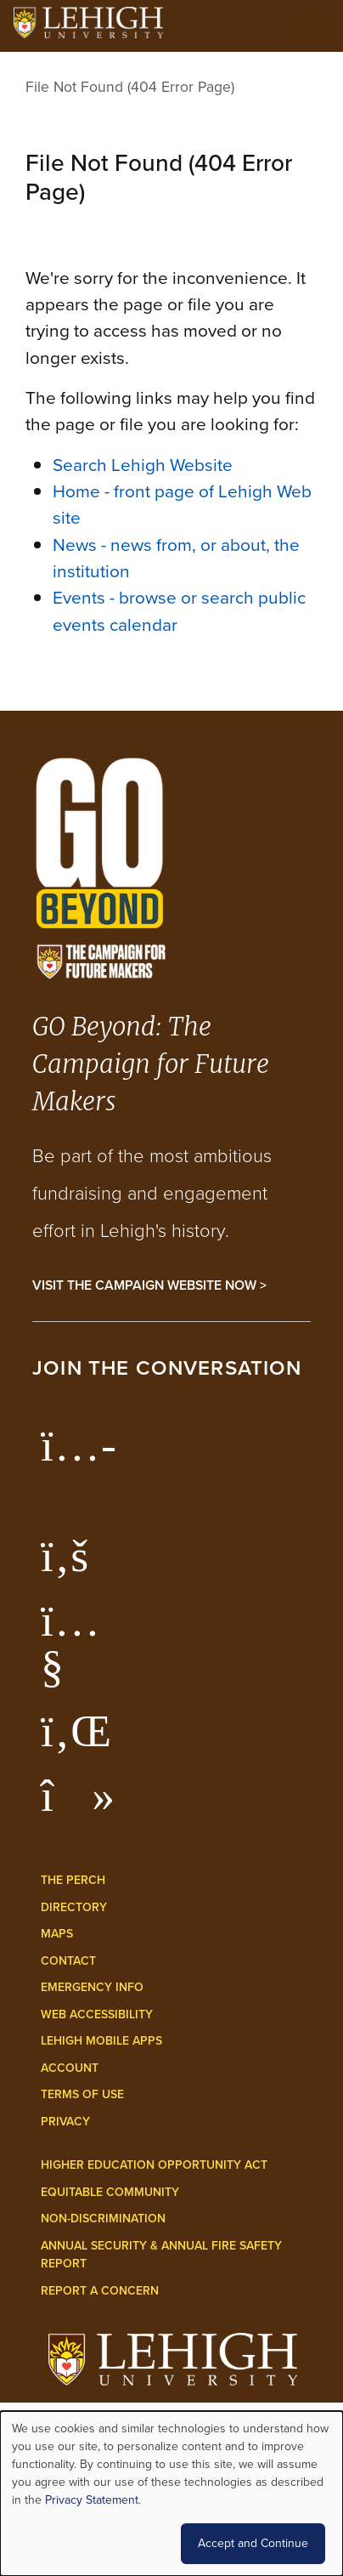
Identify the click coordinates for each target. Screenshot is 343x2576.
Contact (68, 1961)
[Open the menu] (313, 25)
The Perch (73, 1880)
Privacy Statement (91, 2500)
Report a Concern (100, 2291)
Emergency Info (92, 1987)
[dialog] (171, 2493)
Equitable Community (110, 2192)
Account (69, 2068)
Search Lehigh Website (143, 464)
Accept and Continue (253, 2543)
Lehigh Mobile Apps (101, 2041)
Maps (57, 1934)
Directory (74, 1907)
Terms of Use (82, 2094)
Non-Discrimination (103, 2218)
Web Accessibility (97, 2014)
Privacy (65, 2122)
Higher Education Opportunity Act (154, 2165)
